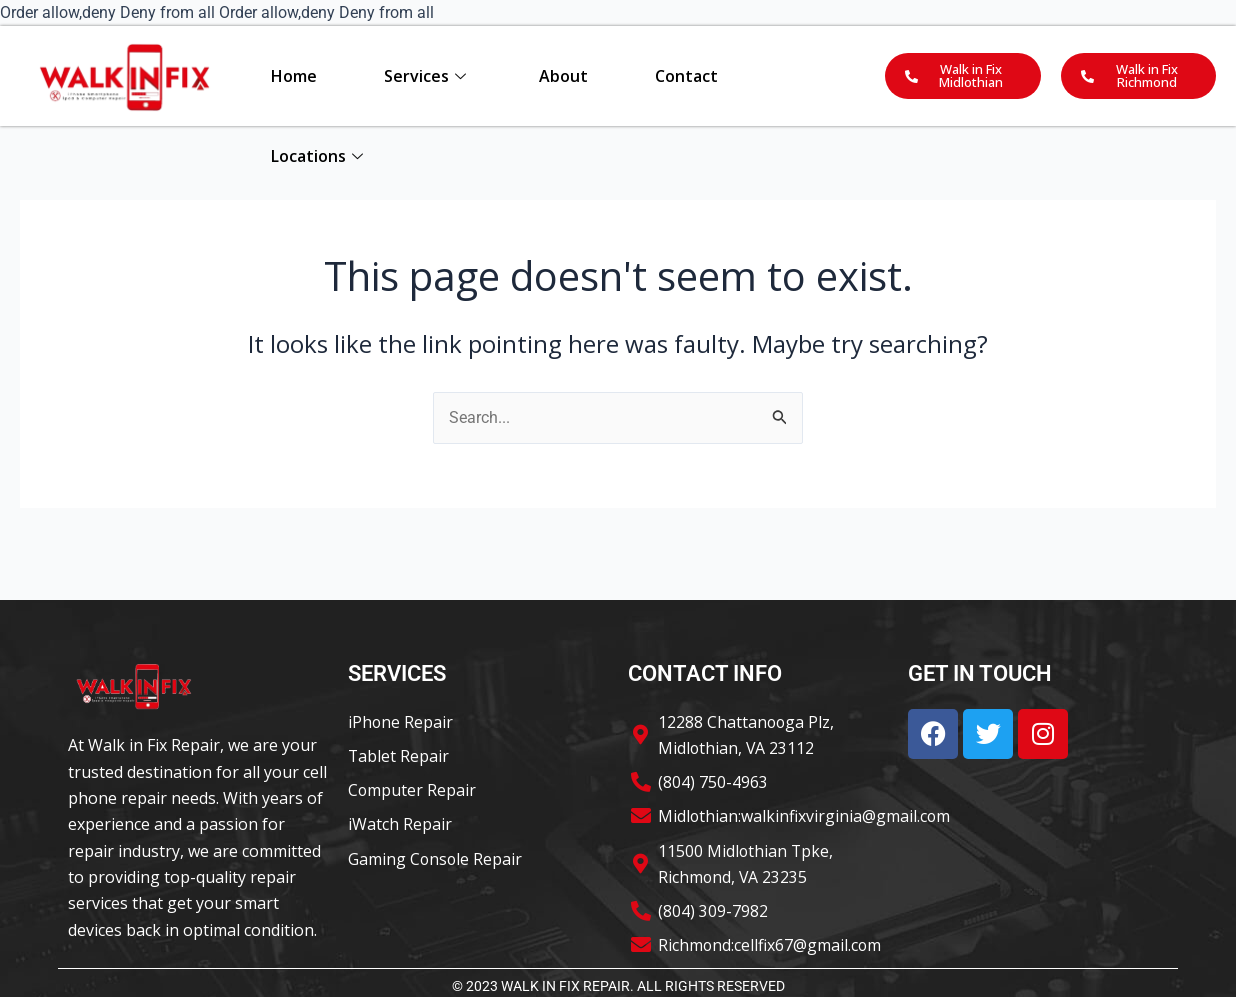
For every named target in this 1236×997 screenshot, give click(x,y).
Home (294, 76)
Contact (686, 76)
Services (425, 76)
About (563, 76)
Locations (317, 156)
